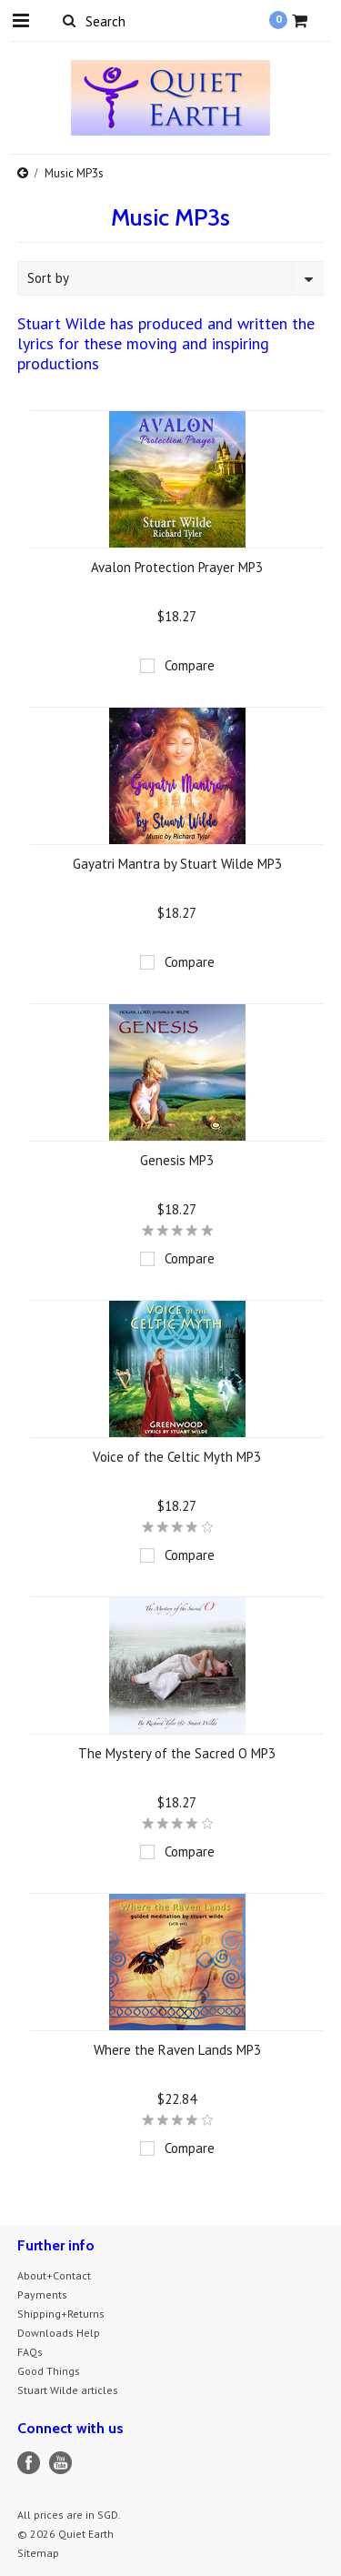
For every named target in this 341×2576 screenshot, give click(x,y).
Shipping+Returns (61, 2313)
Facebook (28, 2462)
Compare (190, 665)
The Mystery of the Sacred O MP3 (177, 1753)
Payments (42, 2294)
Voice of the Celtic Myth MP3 (177, 1456)
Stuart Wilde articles (67, 2390)
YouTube (60, 2462)
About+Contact (54, 2275)
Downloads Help (58, 2333)
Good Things (48, 2371)
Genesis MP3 (177, 1160)
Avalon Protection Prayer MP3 (177, 567)
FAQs (30, 2352)
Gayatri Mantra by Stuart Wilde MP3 (177, 863)
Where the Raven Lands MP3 (177, 2049)
